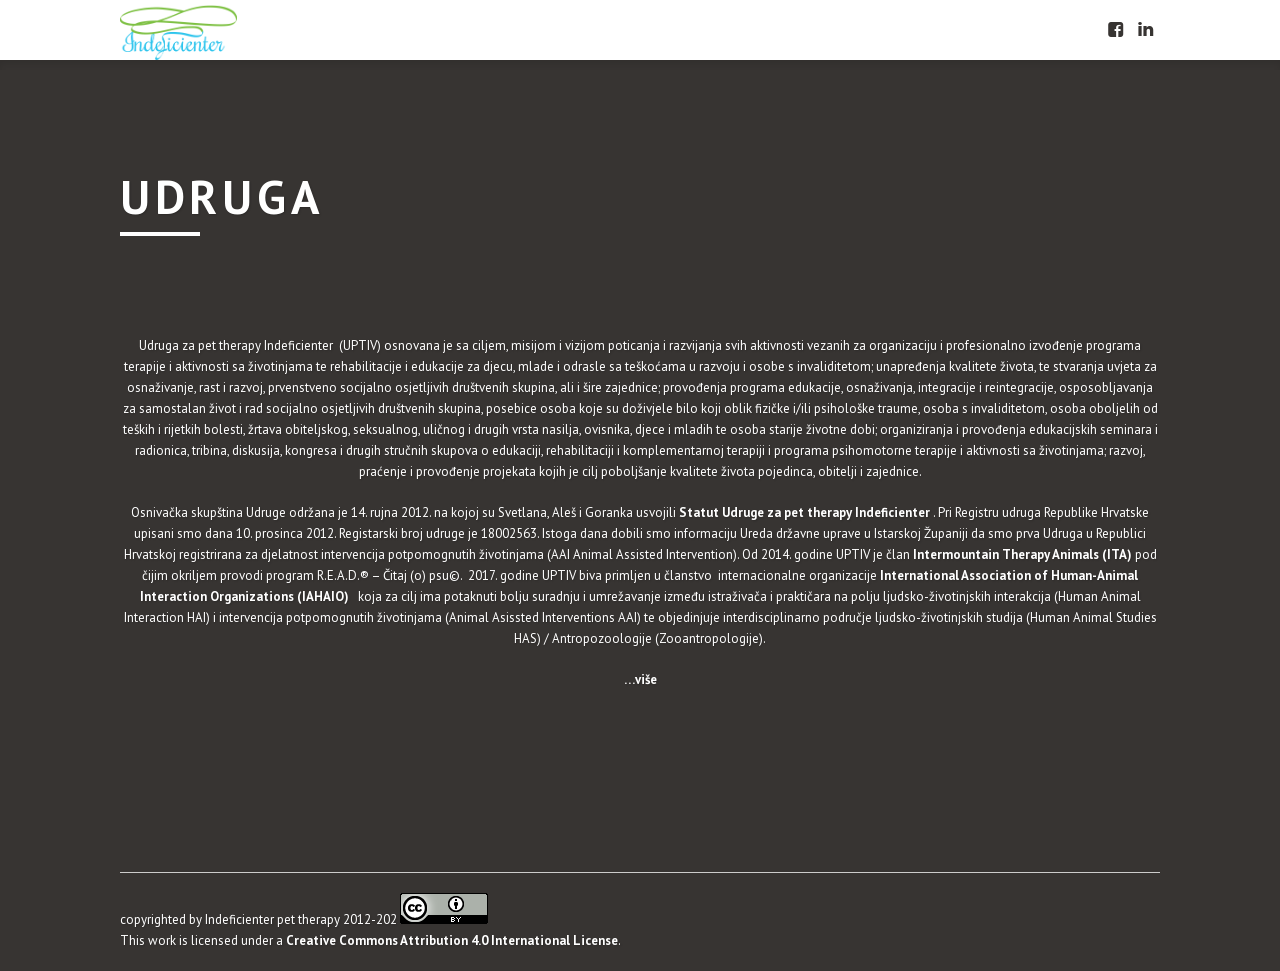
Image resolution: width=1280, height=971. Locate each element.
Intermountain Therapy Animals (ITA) (1021, 554)
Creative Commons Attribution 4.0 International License (452, 940)
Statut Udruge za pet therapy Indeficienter (806, 512)
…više (640, 679)
